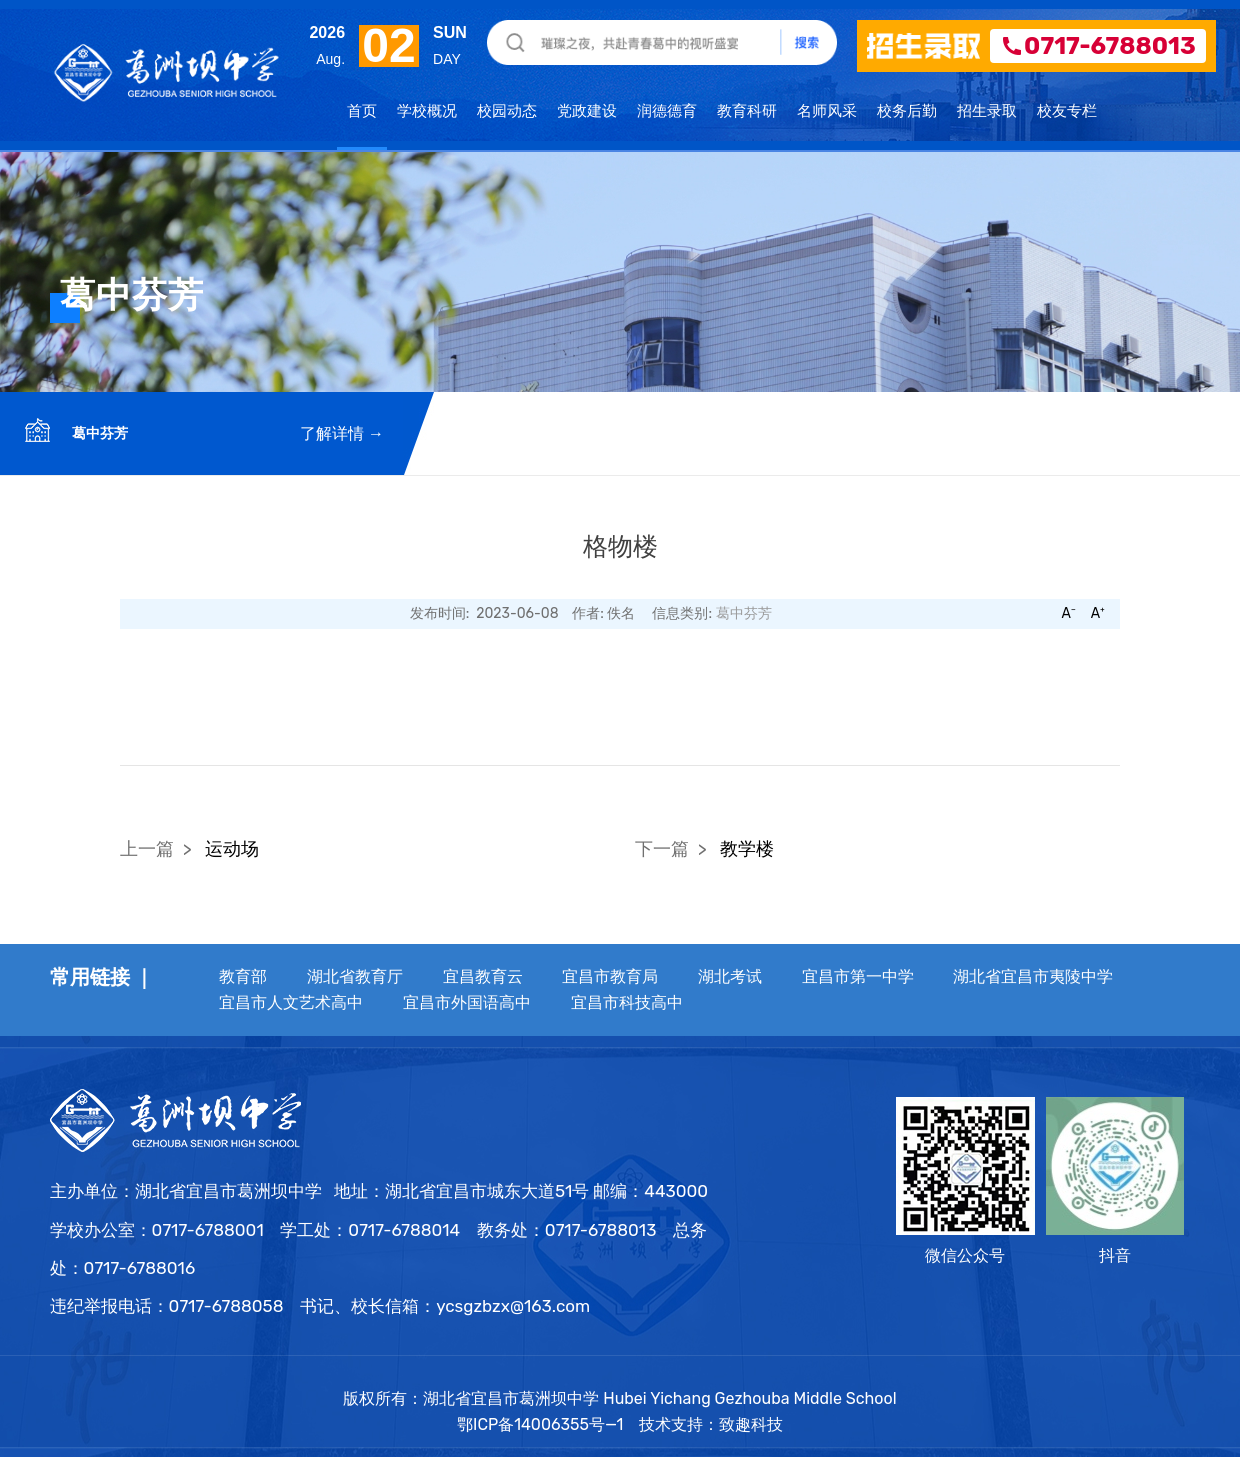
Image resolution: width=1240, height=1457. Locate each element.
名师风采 (827, 110)
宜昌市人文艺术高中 (291, 1002)
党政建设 (587, 110)
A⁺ (1098, 613)
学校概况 (427, 110)
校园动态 (507, 110)
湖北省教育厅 (355, 976)
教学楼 (747, 849)
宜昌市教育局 (610, 976)
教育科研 (747, 110)
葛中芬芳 (98, 433)
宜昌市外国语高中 (467, 1002)
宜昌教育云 (483, 976)
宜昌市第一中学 (858, 976)
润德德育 (667, 110)
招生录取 (987, 110)
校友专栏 (1067, 110)
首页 (362, 110)
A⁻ (1068, 613)
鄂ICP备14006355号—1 (542, 1424)
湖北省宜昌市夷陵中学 (1033, 976)
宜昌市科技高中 (627, 1002)
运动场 (232, 849)
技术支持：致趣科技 (711, 1424)
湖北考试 (730, 976)
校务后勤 (907, 110)
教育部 (243, 976)
